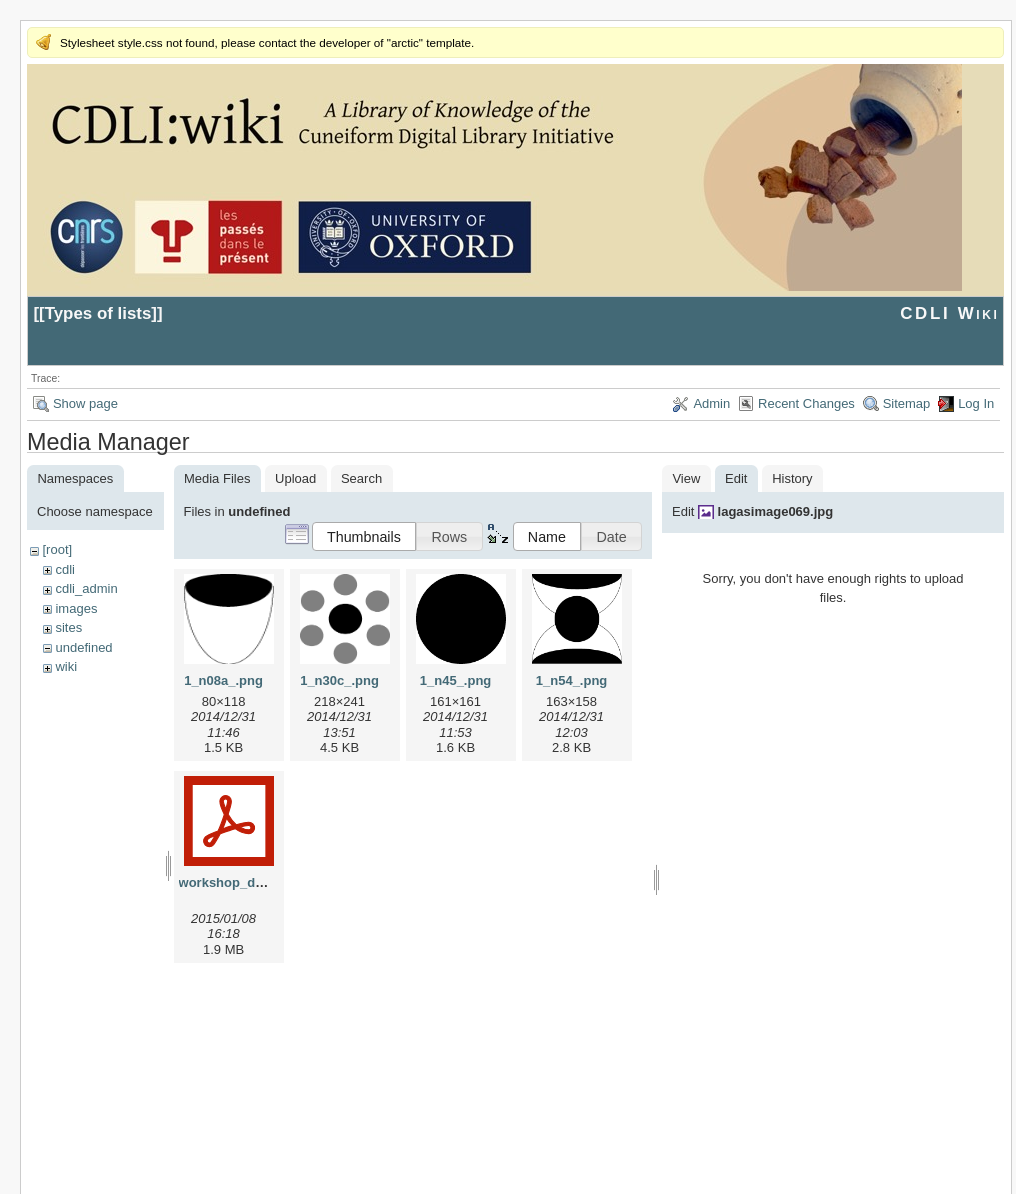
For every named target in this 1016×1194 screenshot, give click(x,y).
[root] (57, 549)
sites (68, 627)
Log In (976, 403)
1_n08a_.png (223, 680)
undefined (83, 647)
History (792, 478)
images (76, 608)
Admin (711, 403)
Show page (85, 403)
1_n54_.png (572, 680)
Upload (295, 478)
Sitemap (907, 403)
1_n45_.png (456, 680)
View (686, 478)
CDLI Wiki (949, 313)
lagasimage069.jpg (776, 511)
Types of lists (98, 313)
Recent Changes (806, 403)
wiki (66, 666)
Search (361, 478)
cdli (65, 569)
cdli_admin (86, 588)
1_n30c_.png (339, 680)
